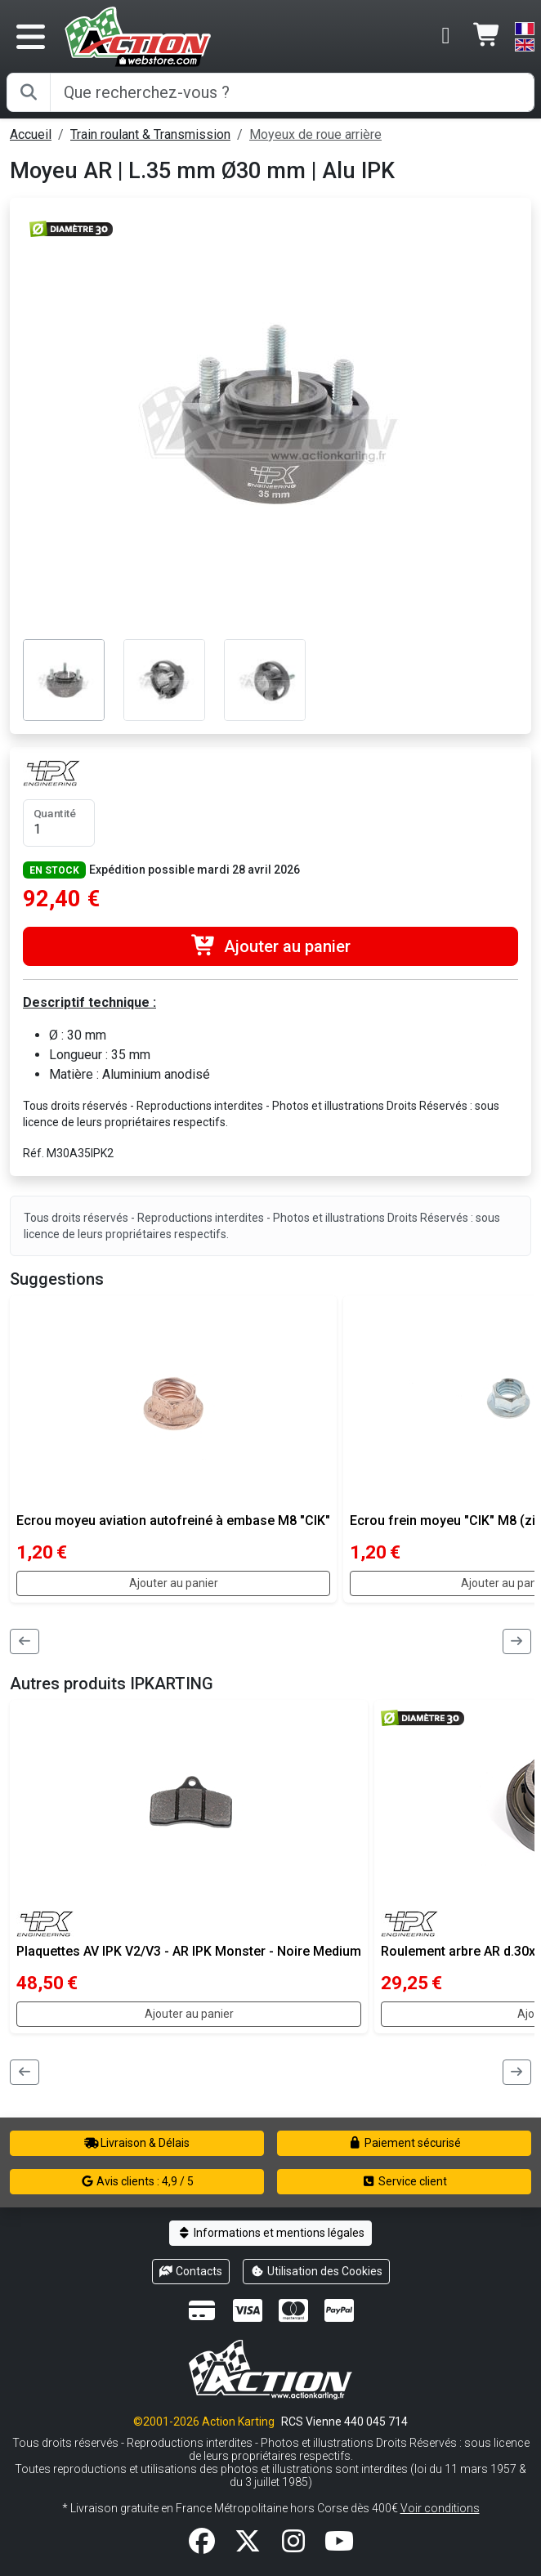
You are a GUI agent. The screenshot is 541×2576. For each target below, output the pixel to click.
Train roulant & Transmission (150, 134)
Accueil (30, 134)
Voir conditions (440, 2508)
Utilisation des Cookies (316, 2271)
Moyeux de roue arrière (315, 134)
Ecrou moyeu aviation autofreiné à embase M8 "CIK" (173, 1520)
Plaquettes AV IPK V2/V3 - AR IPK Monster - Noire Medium (188, 1951)
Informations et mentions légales (270, 2232)
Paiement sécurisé (404, 2142)
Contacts (191, 2271)
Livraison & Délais (137, 2142)
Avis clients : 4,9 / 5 (137, 2181)
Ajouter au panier (270, 946)
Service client (404, 2181)
